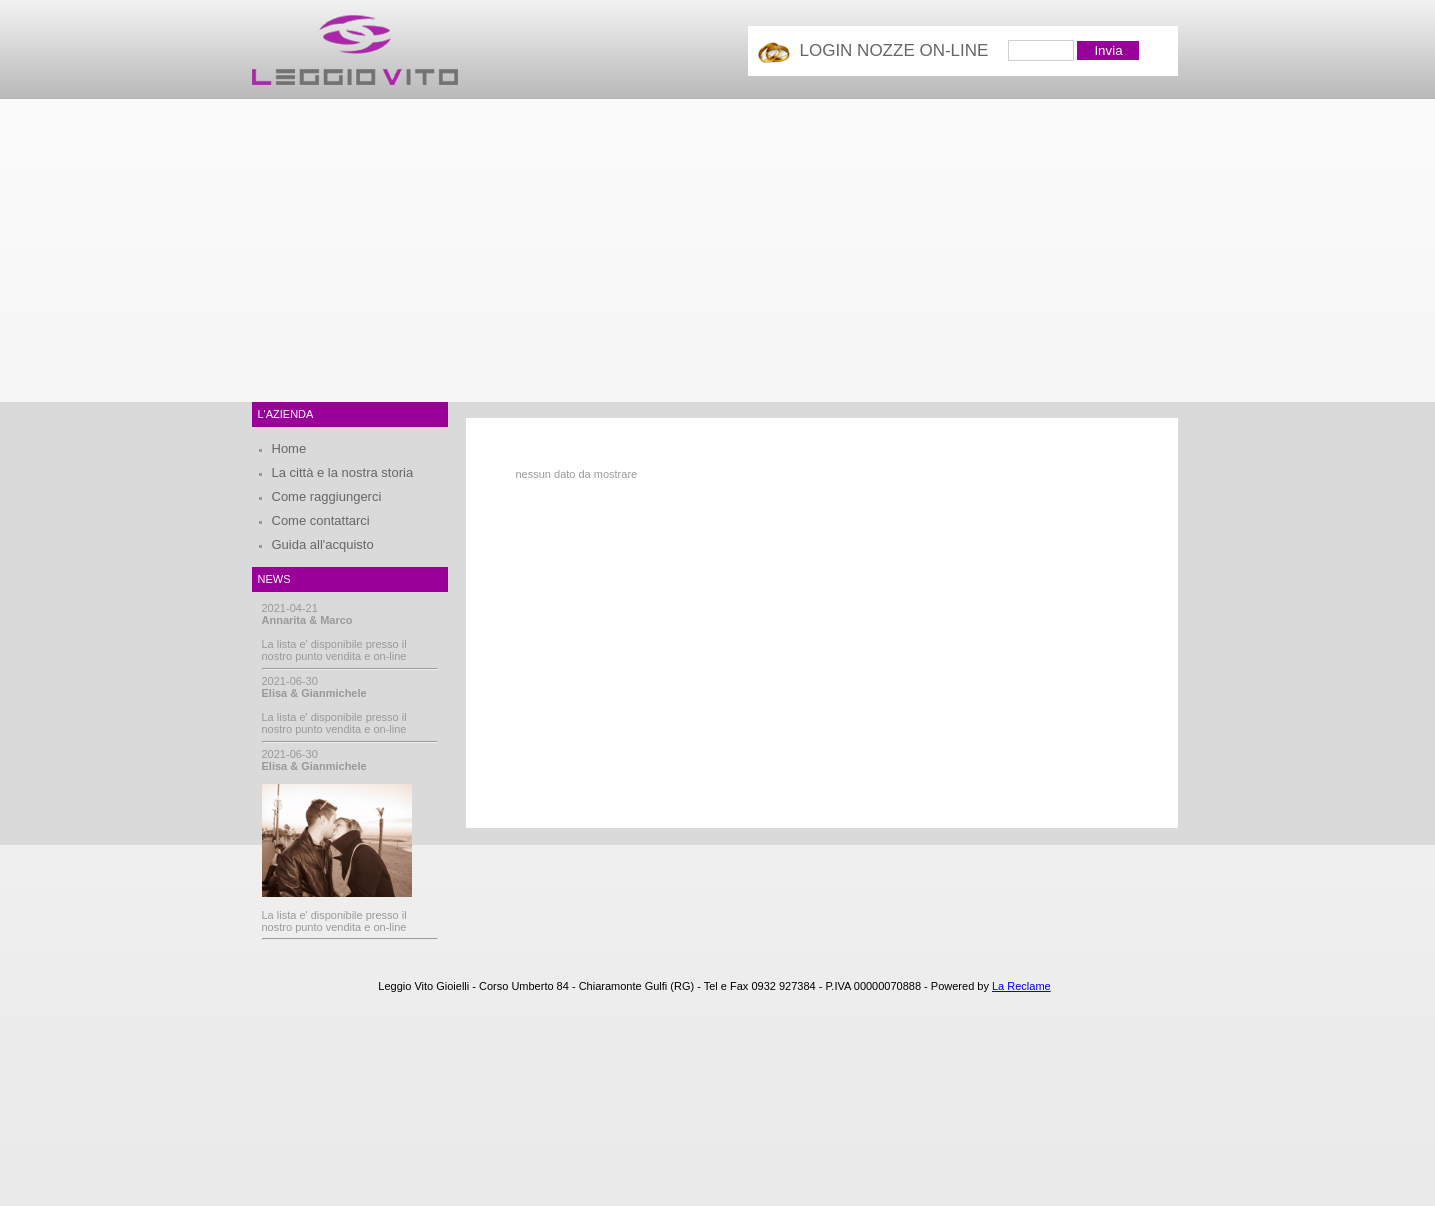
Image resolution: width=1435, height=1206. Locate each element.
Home (289, 448)
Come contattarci (321, 520)
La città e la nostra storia (343, 472)
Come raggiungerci (327, 496)
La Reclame (1021, 986)
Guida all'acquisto (323, 544)
